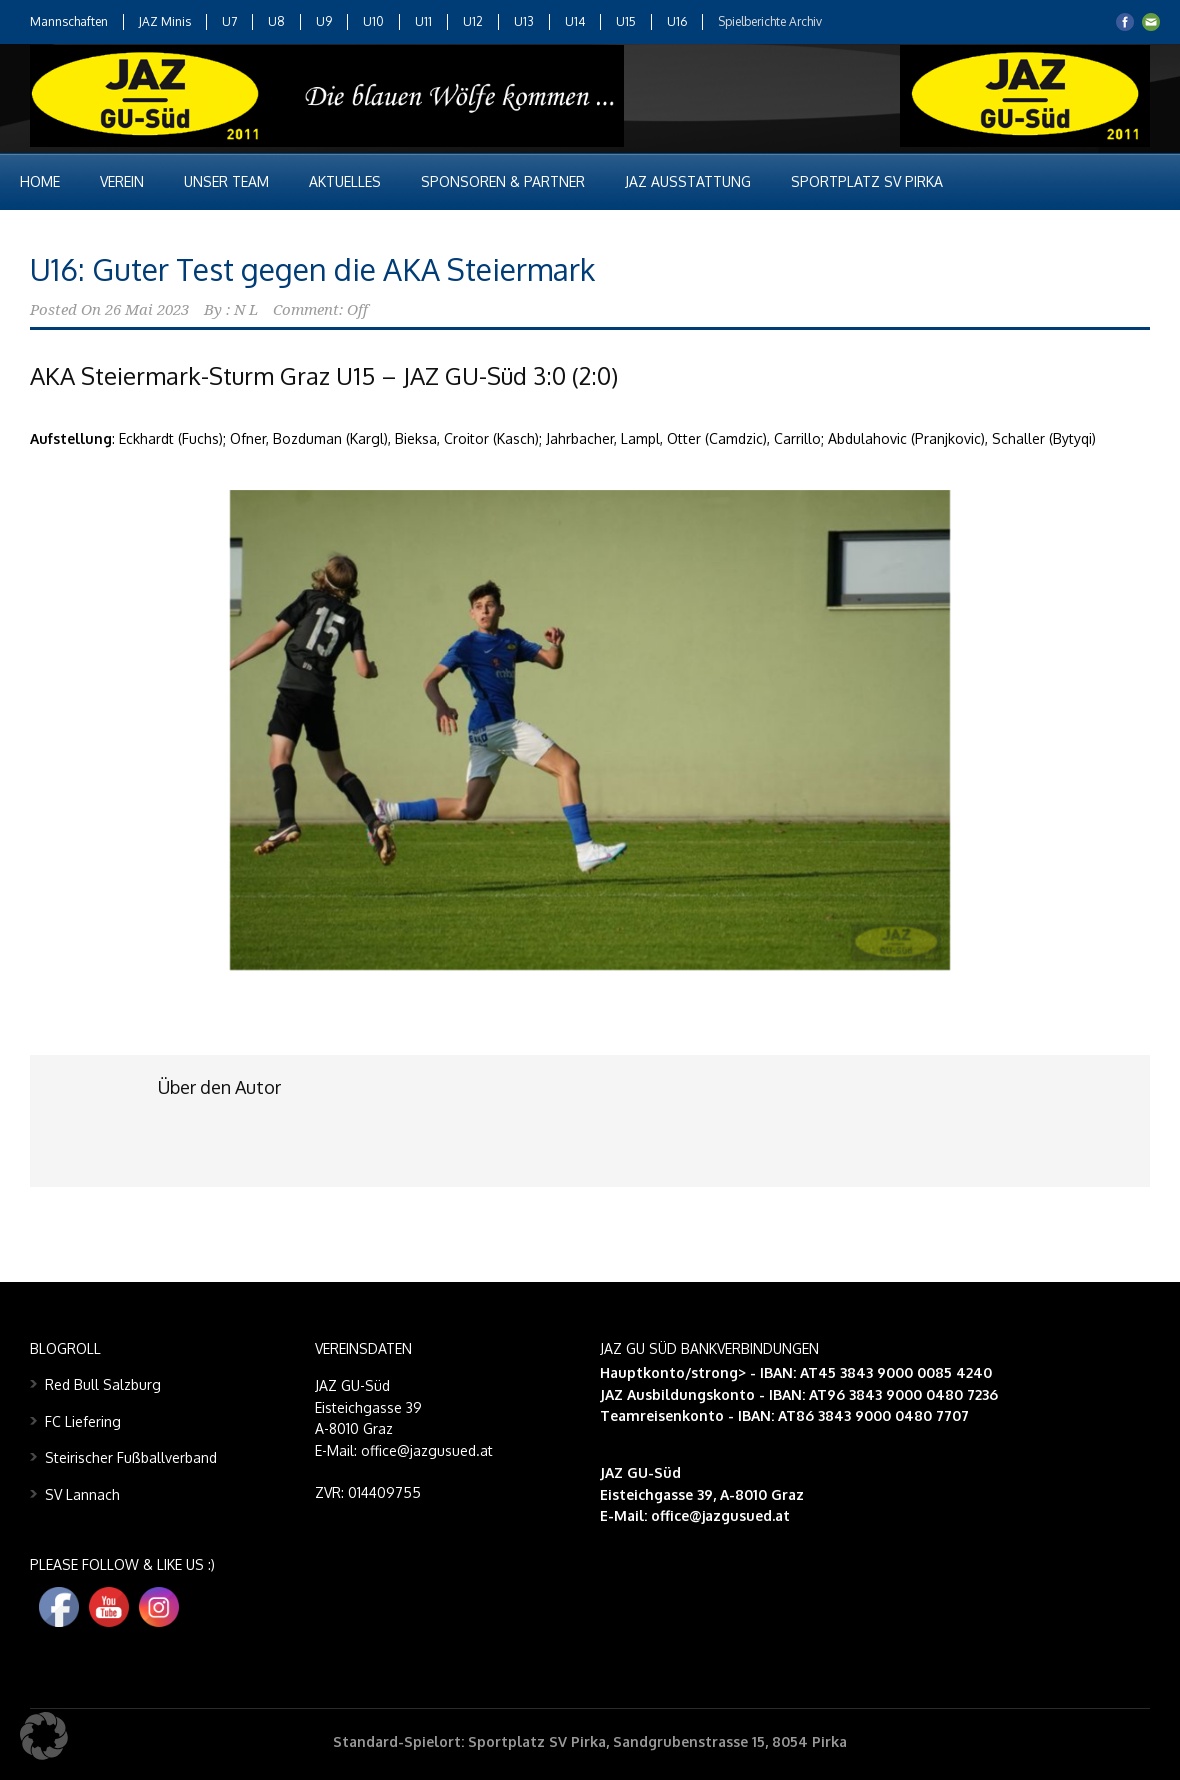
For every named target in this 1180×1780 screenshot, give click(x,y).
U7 (229, 21)
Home (40, 181)
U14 (575, 21)
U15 (626, 21)
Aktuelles (345, 181)
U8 (276, 21)
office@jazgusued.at (720, 1515)
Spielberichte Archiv (770, 21)
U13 (524, 21)
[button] (44, 1736)
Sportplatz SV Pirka (867, 181)
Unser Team (226, 181)
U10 (373, 21)
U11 (423, 21)
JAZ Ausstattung (688, 181)
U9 (324, 21)
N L (246, 310)
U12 (473, 21)
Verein (122, 181)
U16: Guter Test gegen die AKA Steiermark (312, 269)
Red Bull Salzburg (103, 1384)
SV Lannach (82, 1494)
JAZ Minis (165, 21)
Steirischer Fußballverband (131, 1457)
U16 (677, 21)
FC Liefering (83, 1421)
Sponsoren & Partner (503, 181)
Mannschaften (69, 21)
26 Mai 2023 (147, 310)
